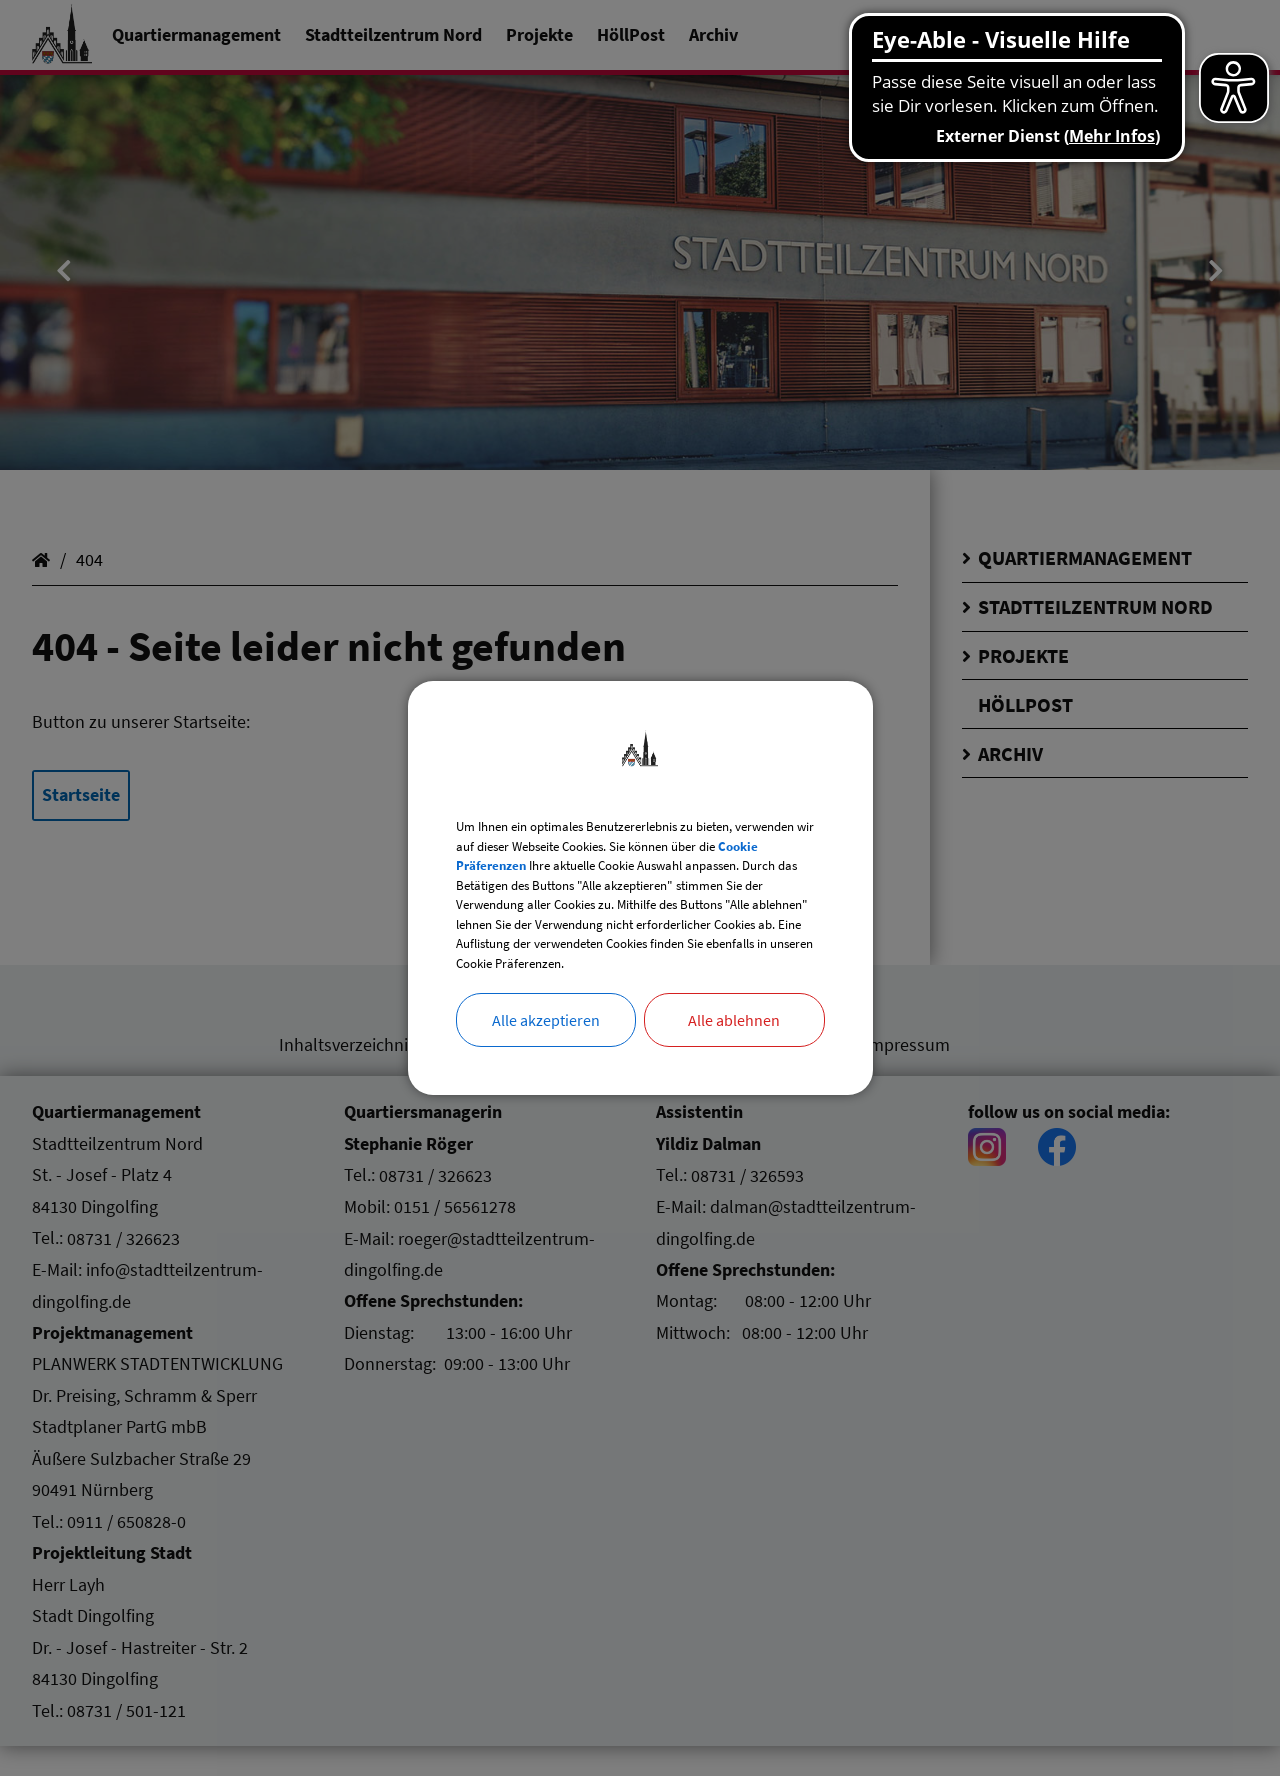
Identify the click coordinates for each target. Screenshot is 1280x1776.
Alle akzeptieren (546, 1062)
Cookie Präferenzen (637, 835)
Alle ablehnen (734, 1062)
